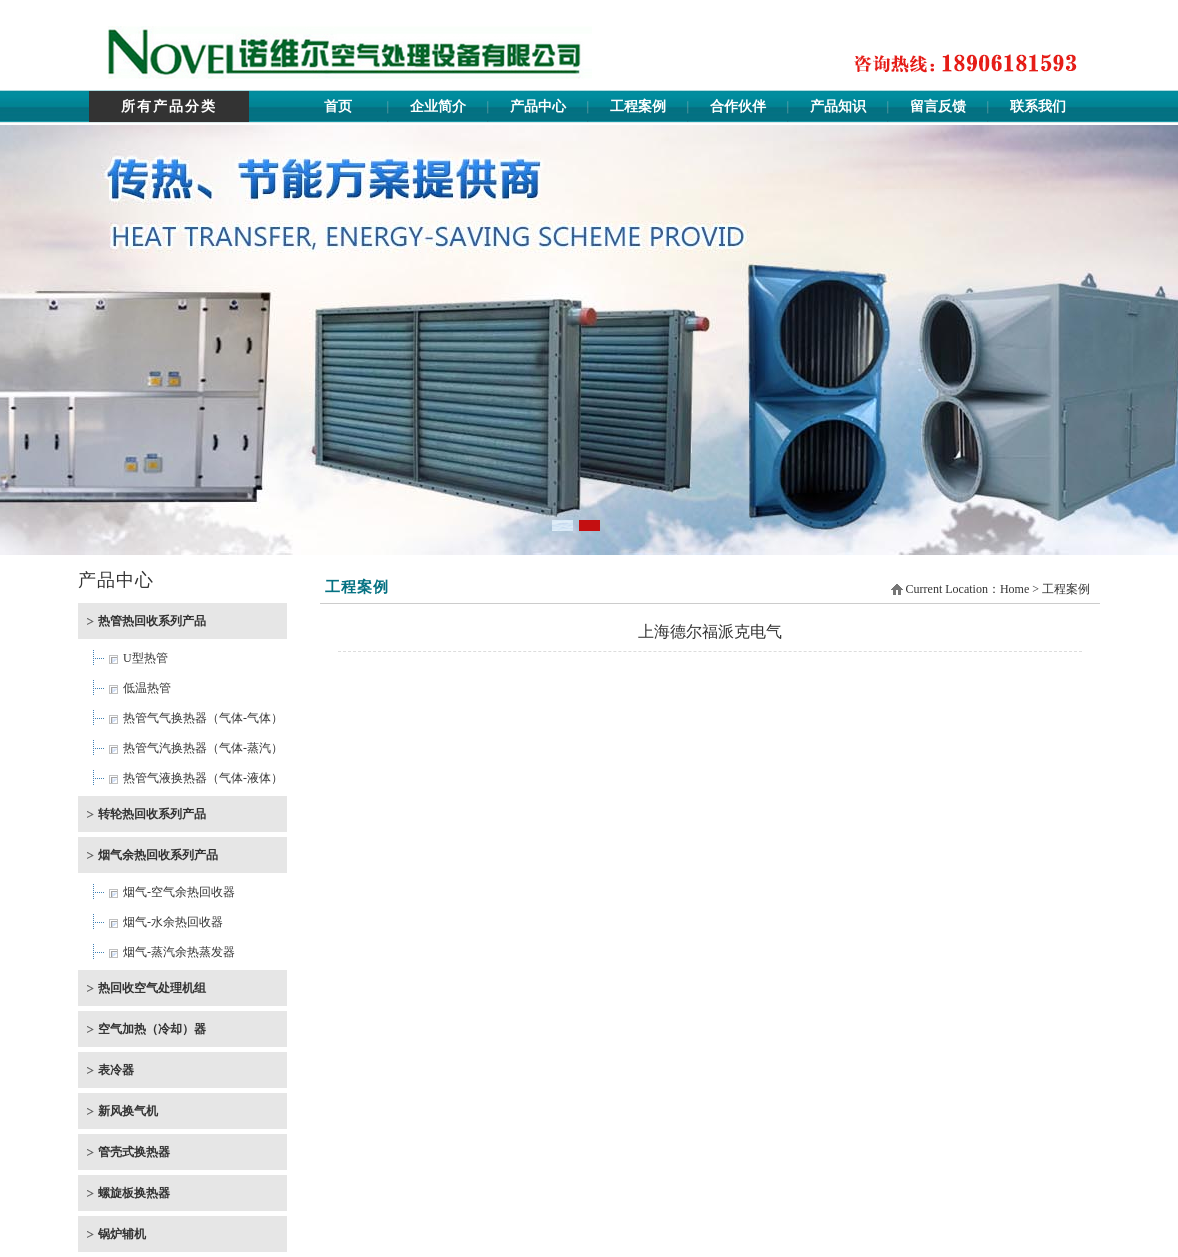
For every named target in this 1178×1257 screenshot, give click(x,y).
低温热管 (147, 688)
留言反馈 (938, 106)
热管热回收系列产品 (152, 621)
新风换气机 (128, 1111)
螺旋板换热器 (134, 1193)
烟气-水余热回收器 (173, 922)
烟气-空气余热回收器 (179, 892)
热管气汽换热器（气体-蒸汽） (203, 748)
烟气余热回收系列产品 (158, 855)
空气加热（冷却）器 (152, 1029)
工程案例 (638, 106)
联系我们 (1038, 106)
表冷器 (116, 1070)
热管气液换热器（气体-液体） (203, 778)
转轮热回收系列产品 (152, 814)
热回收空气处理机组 (152, 988)
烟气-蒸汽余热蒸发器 (179, 952)
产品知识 (838, 106)
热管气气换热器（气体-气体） (203, 718)
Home (1014, 589)
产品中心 (538, 106)
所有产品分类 (169, 106)
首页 (338, 106)
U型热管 (145, 658)
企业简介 (438, 106)
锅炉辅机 (122, 1234)
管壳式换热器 (134, 1152)
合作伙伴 (738, 106)
